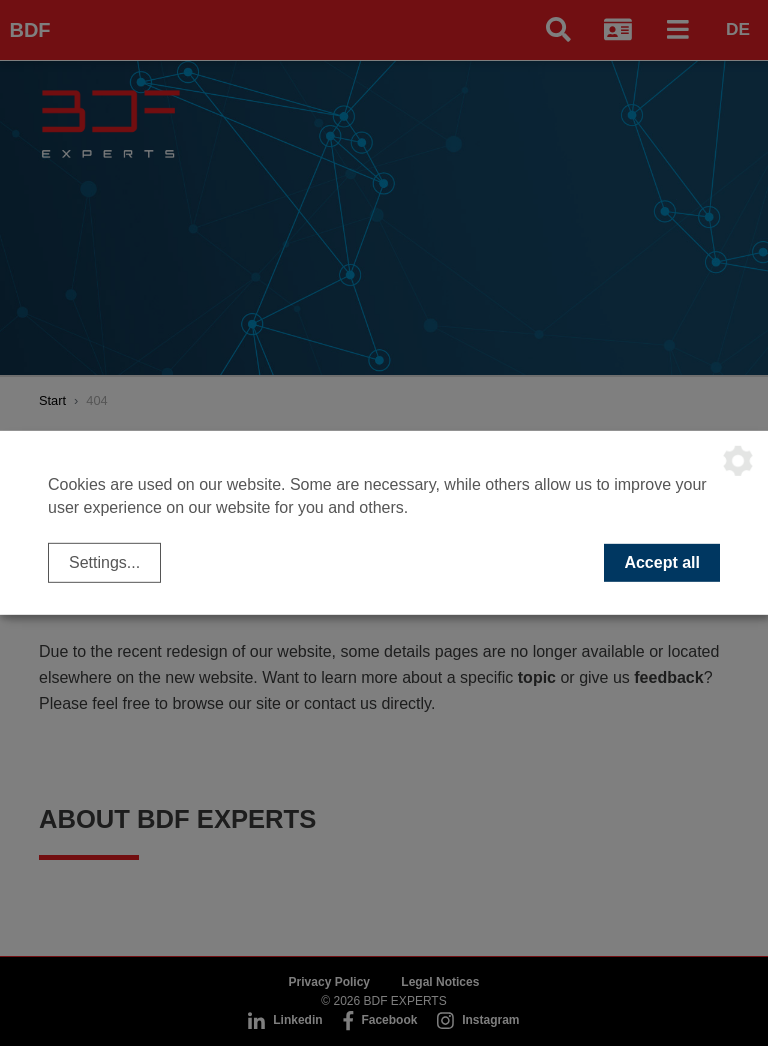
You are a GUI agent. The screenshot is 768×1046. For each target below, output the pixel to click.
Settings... (104, 562)
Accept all (662, 562)
